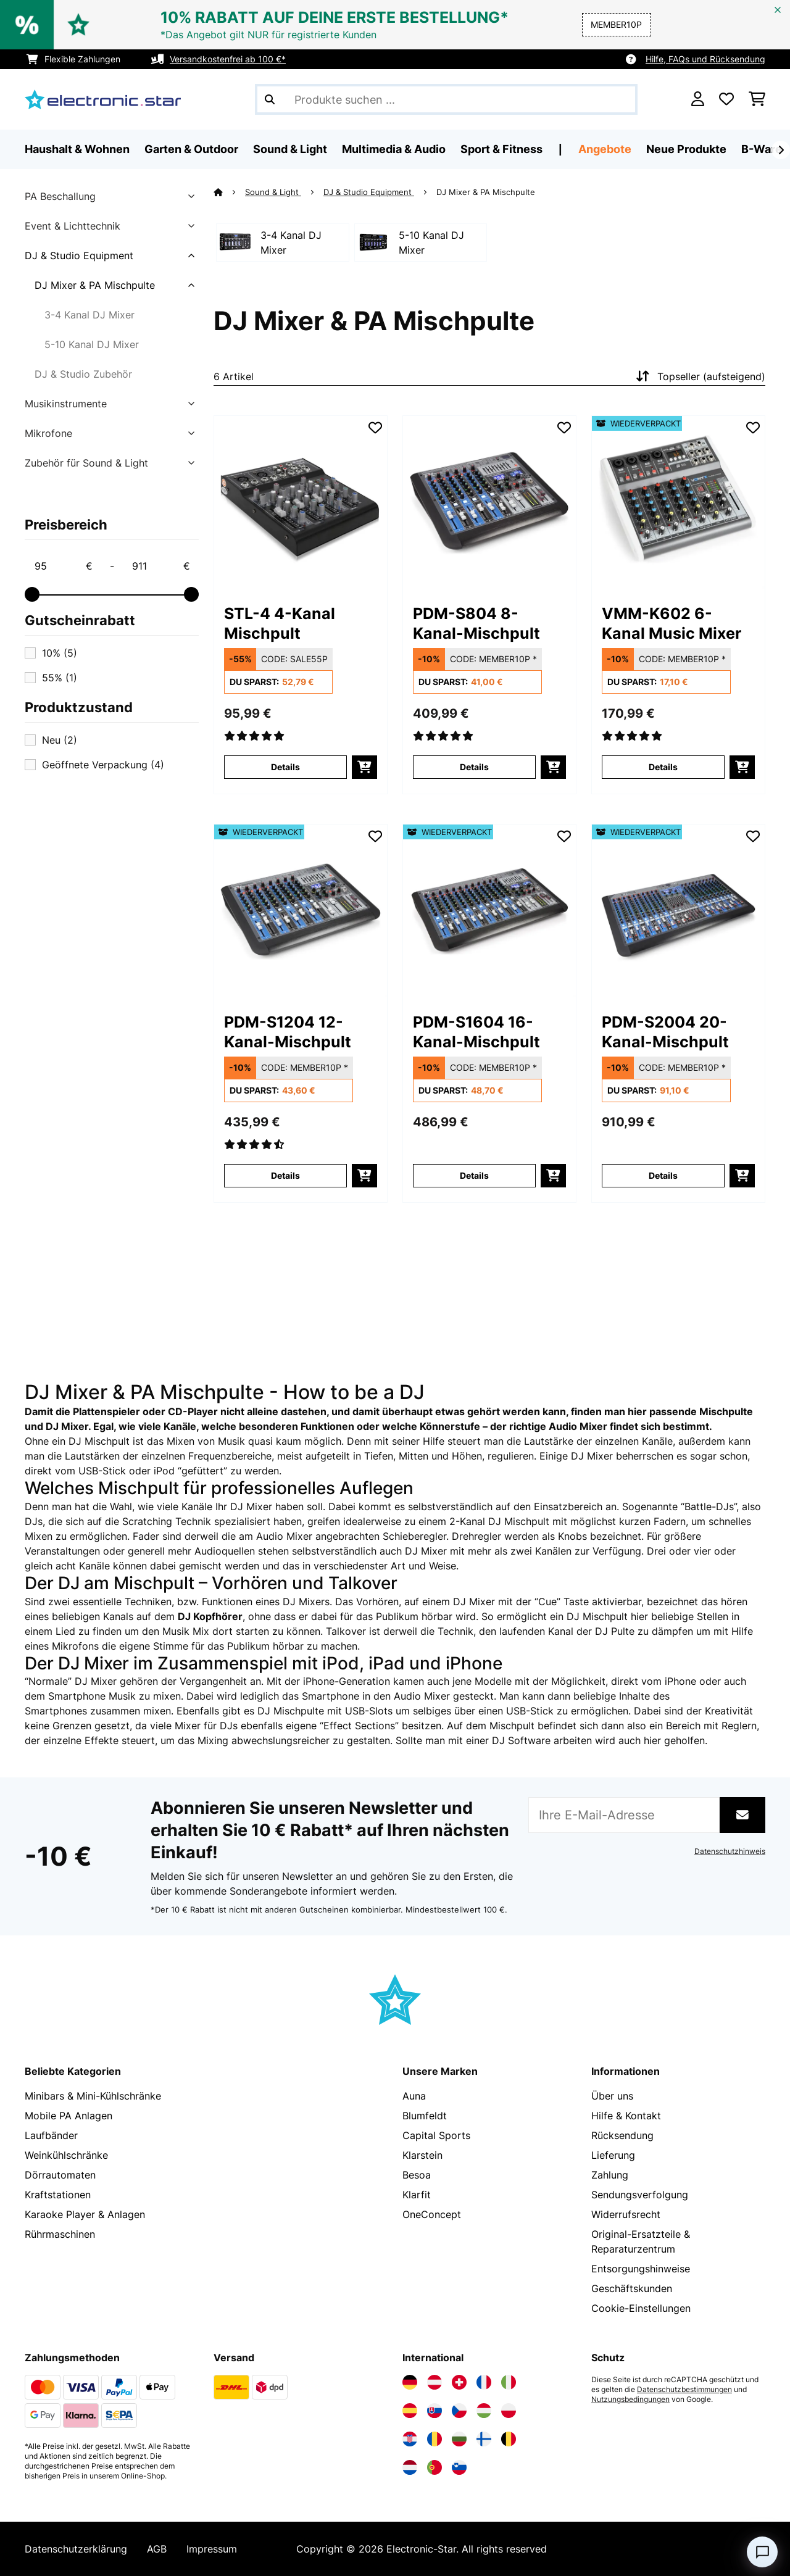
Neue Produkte (686, 149)
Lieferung (613, 2155)
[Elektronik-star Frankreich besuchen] (483, 2382)
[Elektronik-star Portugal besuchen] (434, 2467)
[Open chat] (762, 2552)
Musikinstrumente (66, 403)
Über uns (612, 2096)
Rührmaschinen (60, 2234)
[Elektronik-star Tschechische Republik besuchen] (459, 2410)
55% (59, 677)
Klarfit (416, 2194)
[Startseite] (229, 192)
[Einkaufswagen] (757, 99)
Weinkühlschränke (66, 2155)
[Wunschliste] (726, 99)
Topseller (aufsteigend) (699, 376)
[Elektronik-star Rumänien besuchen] (434, 2439)
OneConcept (431, 2214)
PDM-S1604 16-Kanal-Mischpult (476, 1032)
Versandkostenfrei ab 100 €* (228, 59)
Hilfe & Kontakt (626, 2115)
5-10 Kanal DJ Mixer (91, 344)
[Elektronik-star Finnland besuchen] (483, 2439)
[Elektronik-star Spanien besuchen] (409, 2410)
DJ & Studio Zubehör (83, 374)
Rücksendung (622, 2135)
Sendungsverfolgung (639, 2194)
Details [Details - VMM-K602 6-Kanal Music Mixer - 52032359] (663, 767)
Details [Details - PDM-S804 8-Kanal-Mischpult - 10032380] (474, 767)
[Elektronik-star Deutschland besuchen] (409, 2382)
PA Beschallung (60, 196)
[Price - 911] (160, 566)
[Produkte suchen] (446, 99)
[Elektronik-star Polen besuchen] (508, 2410)
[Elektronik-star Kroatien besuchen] (409, 2439)
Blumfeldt (424, 2115)
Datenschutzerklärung (76, 2549)
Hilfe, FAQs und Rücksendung (705, 59)
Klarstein (422, 2155)
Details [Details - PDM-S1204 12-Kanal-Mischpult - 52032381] (285, 1175)
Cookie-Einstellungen (641, 2308)
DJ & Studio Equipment (79, 255)
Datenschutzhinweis (729, 1851)
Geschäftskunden (631, 2288)
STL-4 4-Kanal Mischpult (279, 623)
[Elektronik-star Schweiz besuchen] (459, 2382)
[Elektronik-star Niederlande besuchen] (409, 2467)
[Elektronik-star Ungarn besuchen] (483, 2410)
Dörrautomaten (60, 2175)
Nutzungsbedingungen (630, 2399)
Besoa (416, 2175)
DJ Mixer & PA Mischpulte (95, 285)
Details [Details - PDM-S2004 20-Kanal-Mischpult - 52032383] (663, 1175)
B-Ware (761, 149)
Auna (414, 2096)
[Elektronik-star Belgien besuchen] (508, 2439)
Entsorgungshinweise (640, 2268)
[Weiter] (780, 150)
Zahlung (609, 2175)
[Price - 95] (63, 566)
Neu (59, 740)
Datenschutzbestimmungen (684, 2389)
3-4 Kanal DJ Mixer (89, 315)
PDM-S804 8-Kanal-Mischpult (476, 623)
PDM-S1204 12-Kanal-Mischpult (287, 1032)
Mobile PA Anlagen (68, 2115)
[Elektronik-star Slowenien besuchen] (459, 2467)
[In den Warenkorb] (364, 767)
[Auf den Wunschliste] (375, 427)
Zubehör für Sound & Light (86, 463)
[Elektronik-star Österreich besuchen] (434, 2382)
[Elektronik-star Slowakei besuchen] (434, 2410)
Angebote (604, 149)
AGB (157, 2549)
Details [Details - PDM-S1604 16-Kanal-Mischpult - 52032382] (474, 1175)
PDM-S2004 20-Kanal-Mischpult (665, 1032)
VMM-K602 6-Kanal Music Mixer (671, 623)
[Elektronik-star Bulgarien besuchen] (459, 2439)
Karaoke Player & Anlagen (85, 2214)
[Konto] (697, 99)
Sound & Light (273, 192)
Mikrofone (48, 433)
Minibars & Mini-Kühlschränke (93, 2096)
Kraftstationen (58, 2194)
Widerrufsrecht (625, 2214)
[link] (300, 502)
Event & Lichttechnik (72, 226)
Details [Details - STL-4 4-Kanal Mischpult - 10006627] (285, 767)
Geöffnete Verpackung (103, 764)
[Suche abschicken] (270, 99)
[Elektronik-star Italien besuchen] (508, 2382)
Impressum (211, 2549)
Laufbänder (51, 2135)
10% (59, 653)
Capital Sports (436, 2135)
